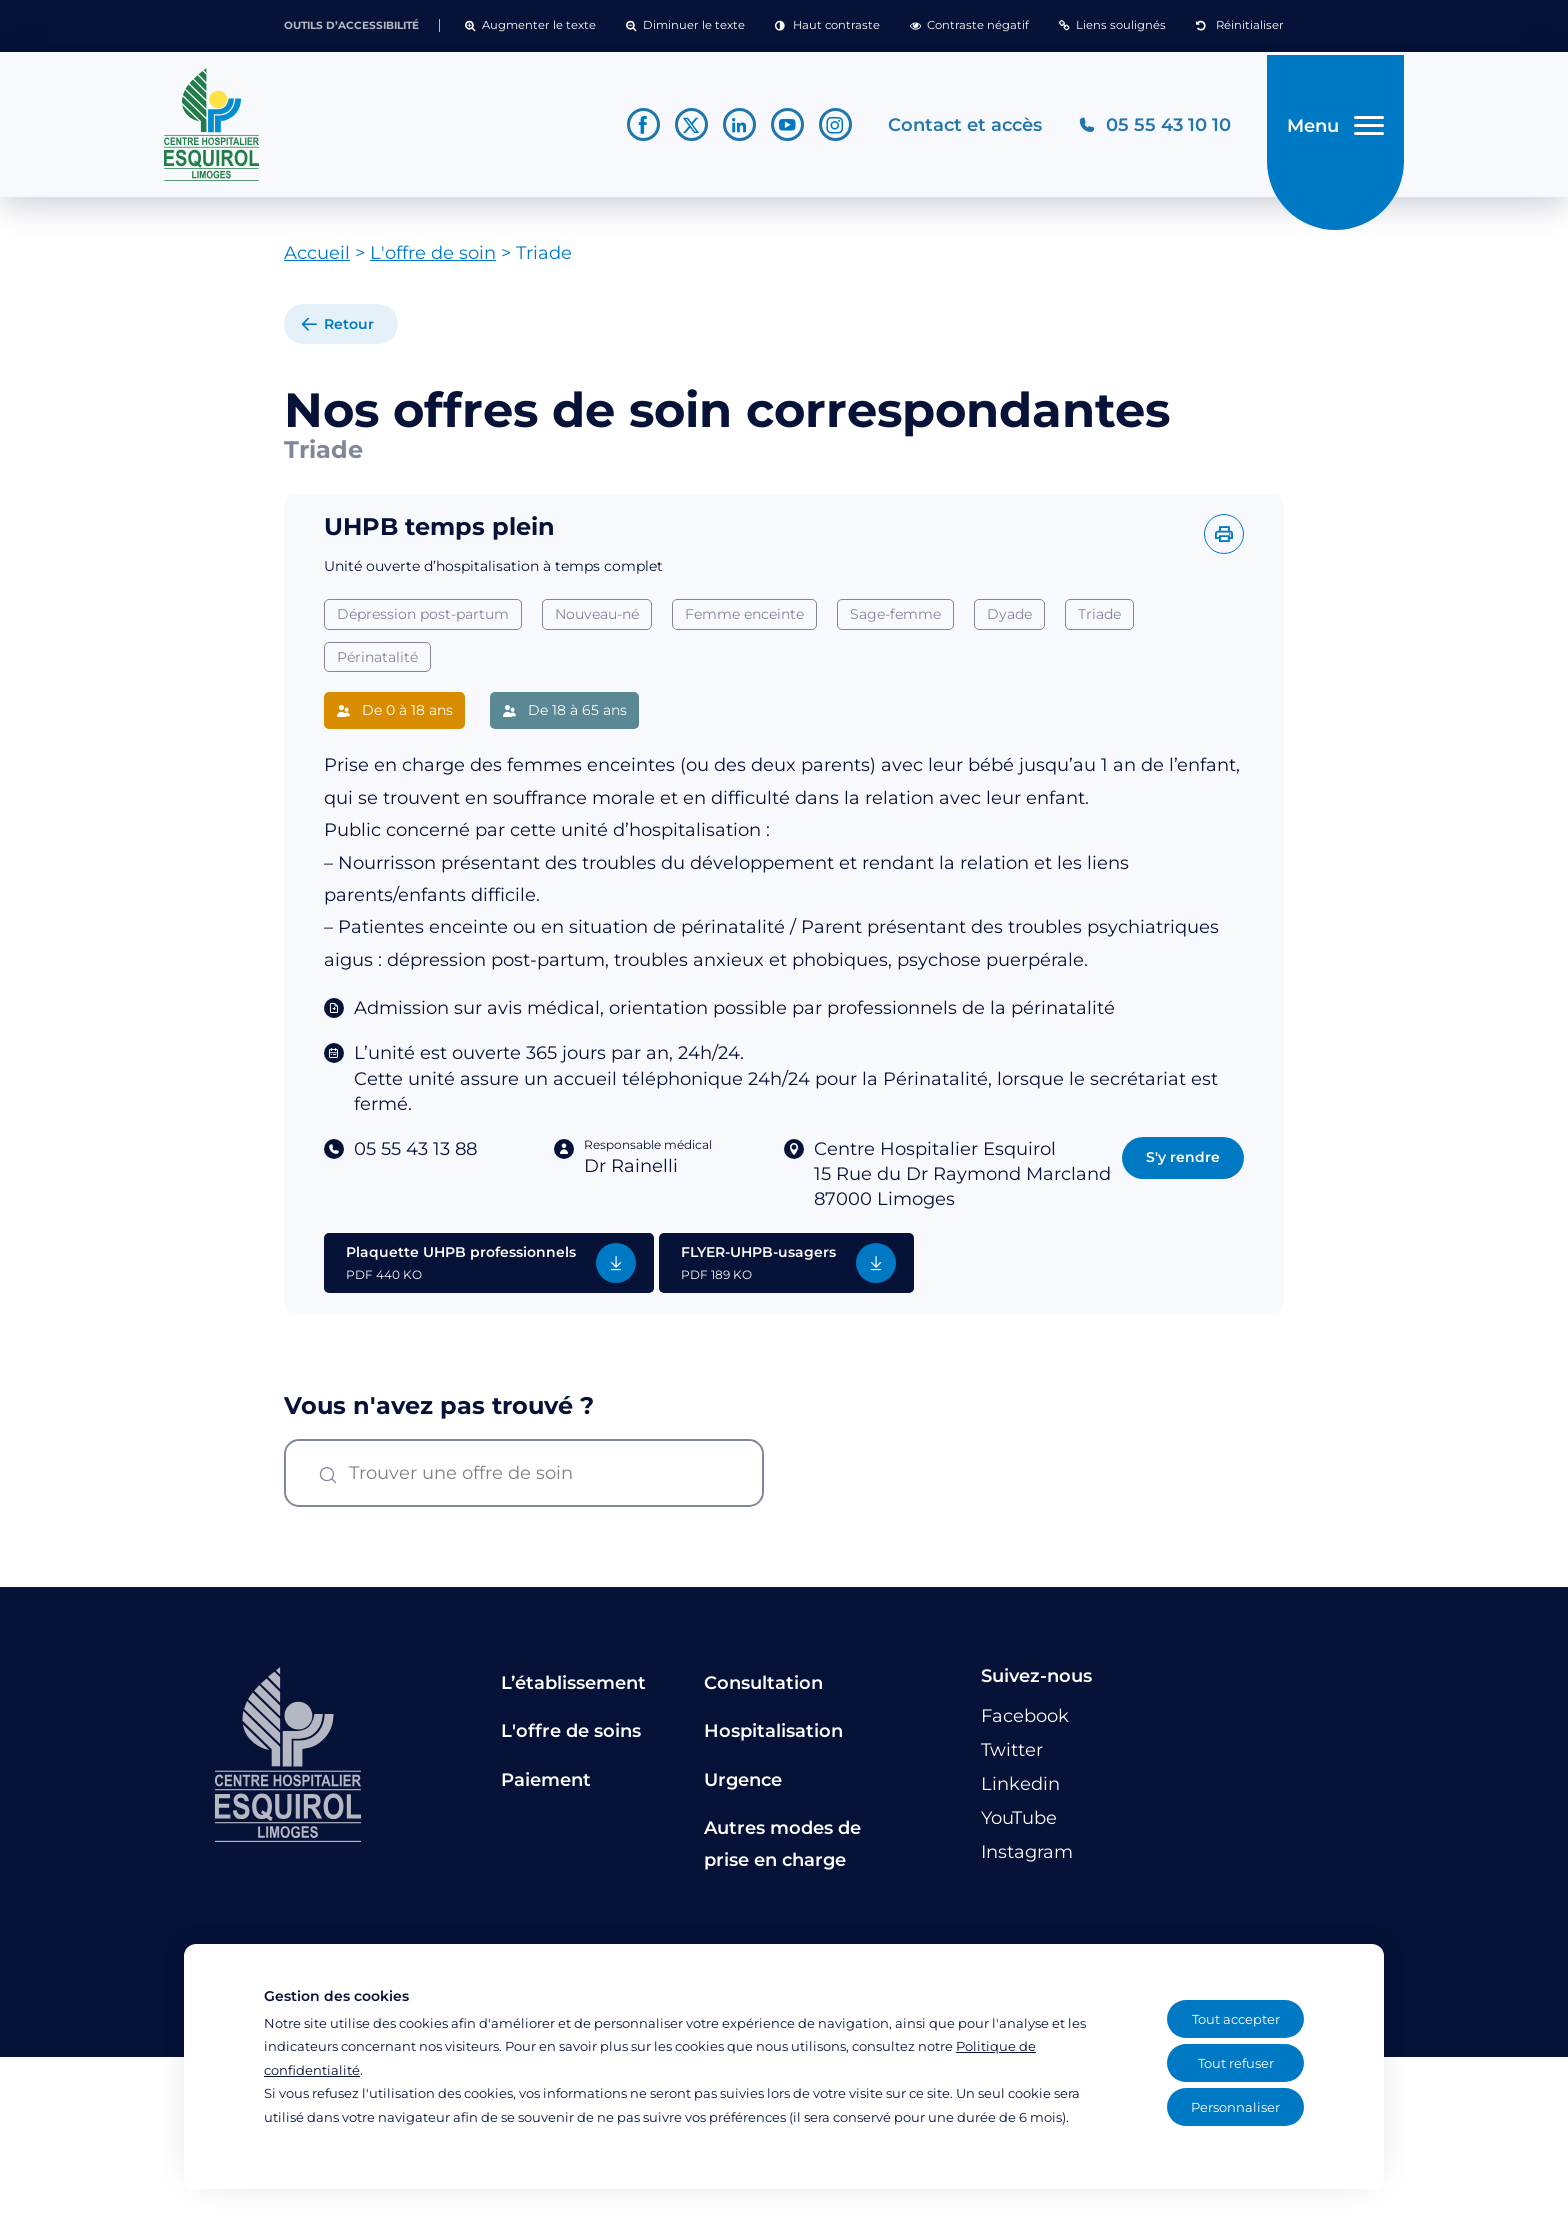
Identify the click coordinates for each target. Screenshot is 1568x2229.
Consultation (763, 1690)
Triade (1099, 621)
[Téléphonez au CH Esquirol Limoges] (1148, 128)
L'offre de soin (433, 261)
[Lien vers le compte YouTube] (781, 128)
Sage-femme (895, 621)
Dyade (1009, 621)
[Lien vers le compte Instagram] (829, 128)
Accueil (317, 261)
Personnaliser (1235, 2107)
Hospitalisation (773, 1739)
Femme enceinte (744, 621)
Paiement (546, 1787)
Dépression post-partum (423, 621)
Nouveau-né (597, 621)
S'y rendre (1183, 1164)
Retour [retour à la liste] (349, 332)
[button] (530, 26)
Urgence (743, 1787)
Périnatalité (377, 664)
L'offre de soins (571, 1739)
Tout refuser (1236, 2063)
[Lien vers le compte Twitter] (685, 128)
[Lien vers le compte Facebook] (637, 128)
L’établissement (573, 1690)
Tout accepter (1236, 2019)
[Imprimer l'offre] (1224, 541)
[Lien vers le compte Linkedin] (733, 128)
